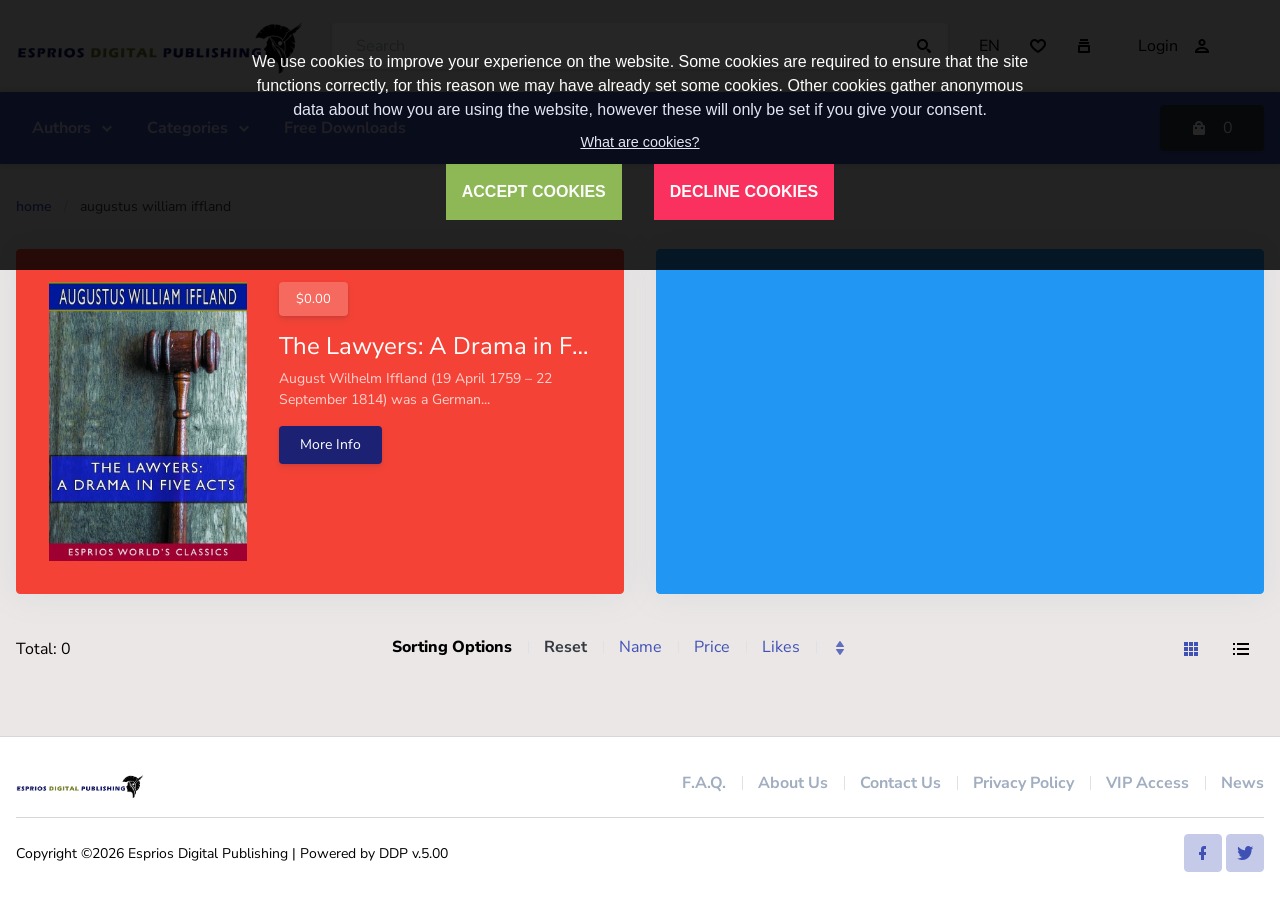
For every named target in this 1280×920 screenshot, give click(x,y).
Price (712, 647)
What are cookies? (639, 142)
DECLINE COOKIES (744, 191)
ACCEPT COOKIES (534, 191)
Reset (565, 647)
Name (640, 647)
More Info (330, 444)
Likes (781, 647)
